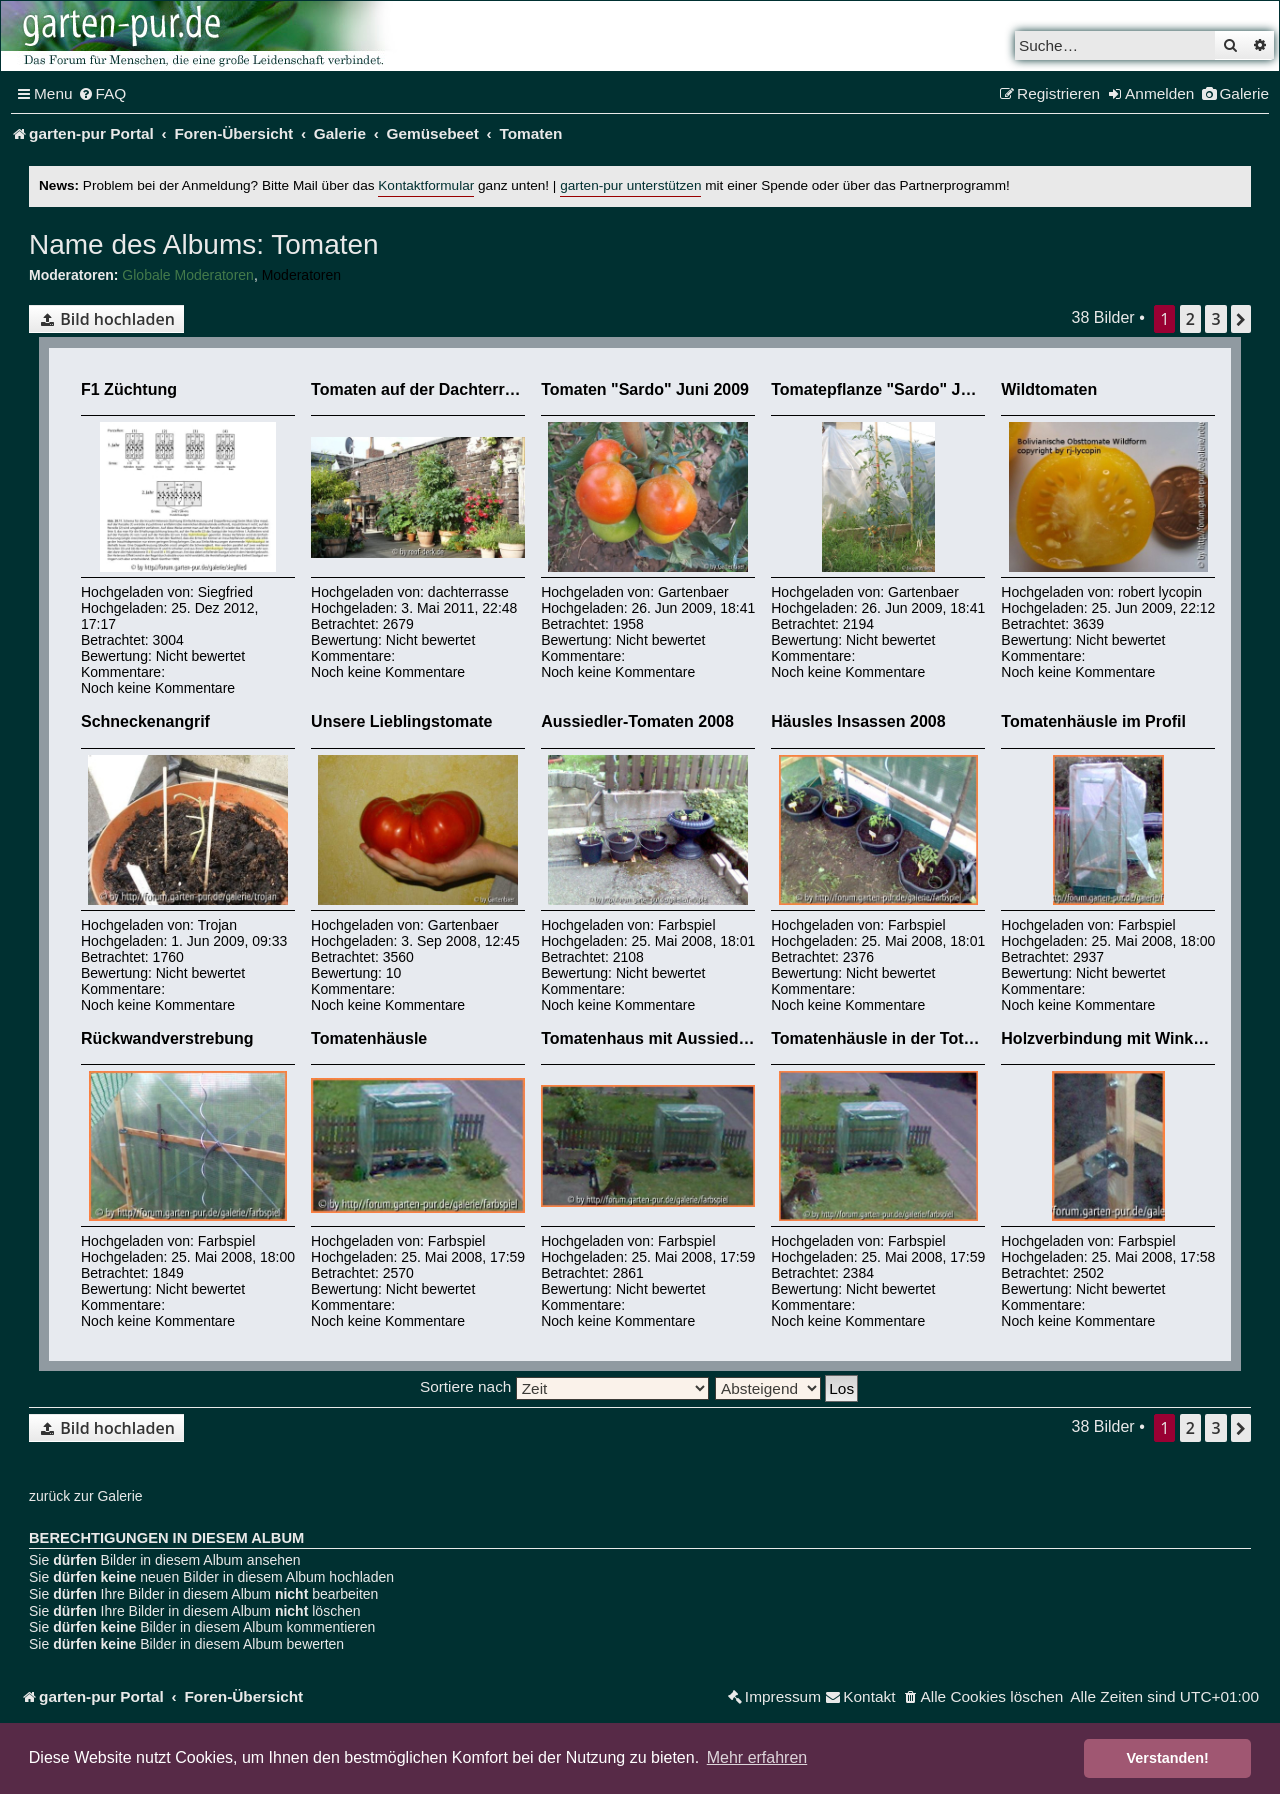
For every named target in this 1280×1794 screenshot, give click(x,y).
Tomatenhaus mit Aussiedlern (654, 1038)
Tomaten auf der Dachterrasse (425, 389)
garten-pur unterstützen (630, 185)
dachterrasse (468, 592)
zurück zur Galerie (86, 1496)
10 (394, 973)
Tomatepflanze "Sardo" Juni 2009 (897, 389)
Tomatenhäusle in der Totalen (883, 1038)
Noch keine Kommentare (158, 688)
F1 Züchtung (129, 389)
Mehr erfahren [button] (757, 1757)
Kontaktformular (426, 185)
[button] (1241, 319)
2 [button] (1190, 319)
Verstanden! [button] (1168, 1758)
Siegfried (225, 592)
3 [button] (1215, 319)
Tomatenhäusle (369, 1038)
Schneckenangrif (145, 721)
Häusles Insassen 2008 (858, 721)
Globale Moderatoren (188, 275)
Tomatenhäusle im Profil (1093, 721)
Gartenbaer (693, 592)
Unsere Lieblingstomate (401, 721)
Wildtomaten (1049, 389)
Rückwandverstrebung (167, 1038)
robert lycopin (1160, 592)
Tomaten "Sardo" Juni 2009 (645, 389)
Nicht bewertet (200, 656)
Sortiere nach (564, 1386)
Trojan (217, 925)
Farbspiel (687, 925)
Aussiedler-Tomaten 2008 (637, 721)
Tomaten (321, 244)
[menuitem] (102, 94)
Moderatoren (301, 275)
